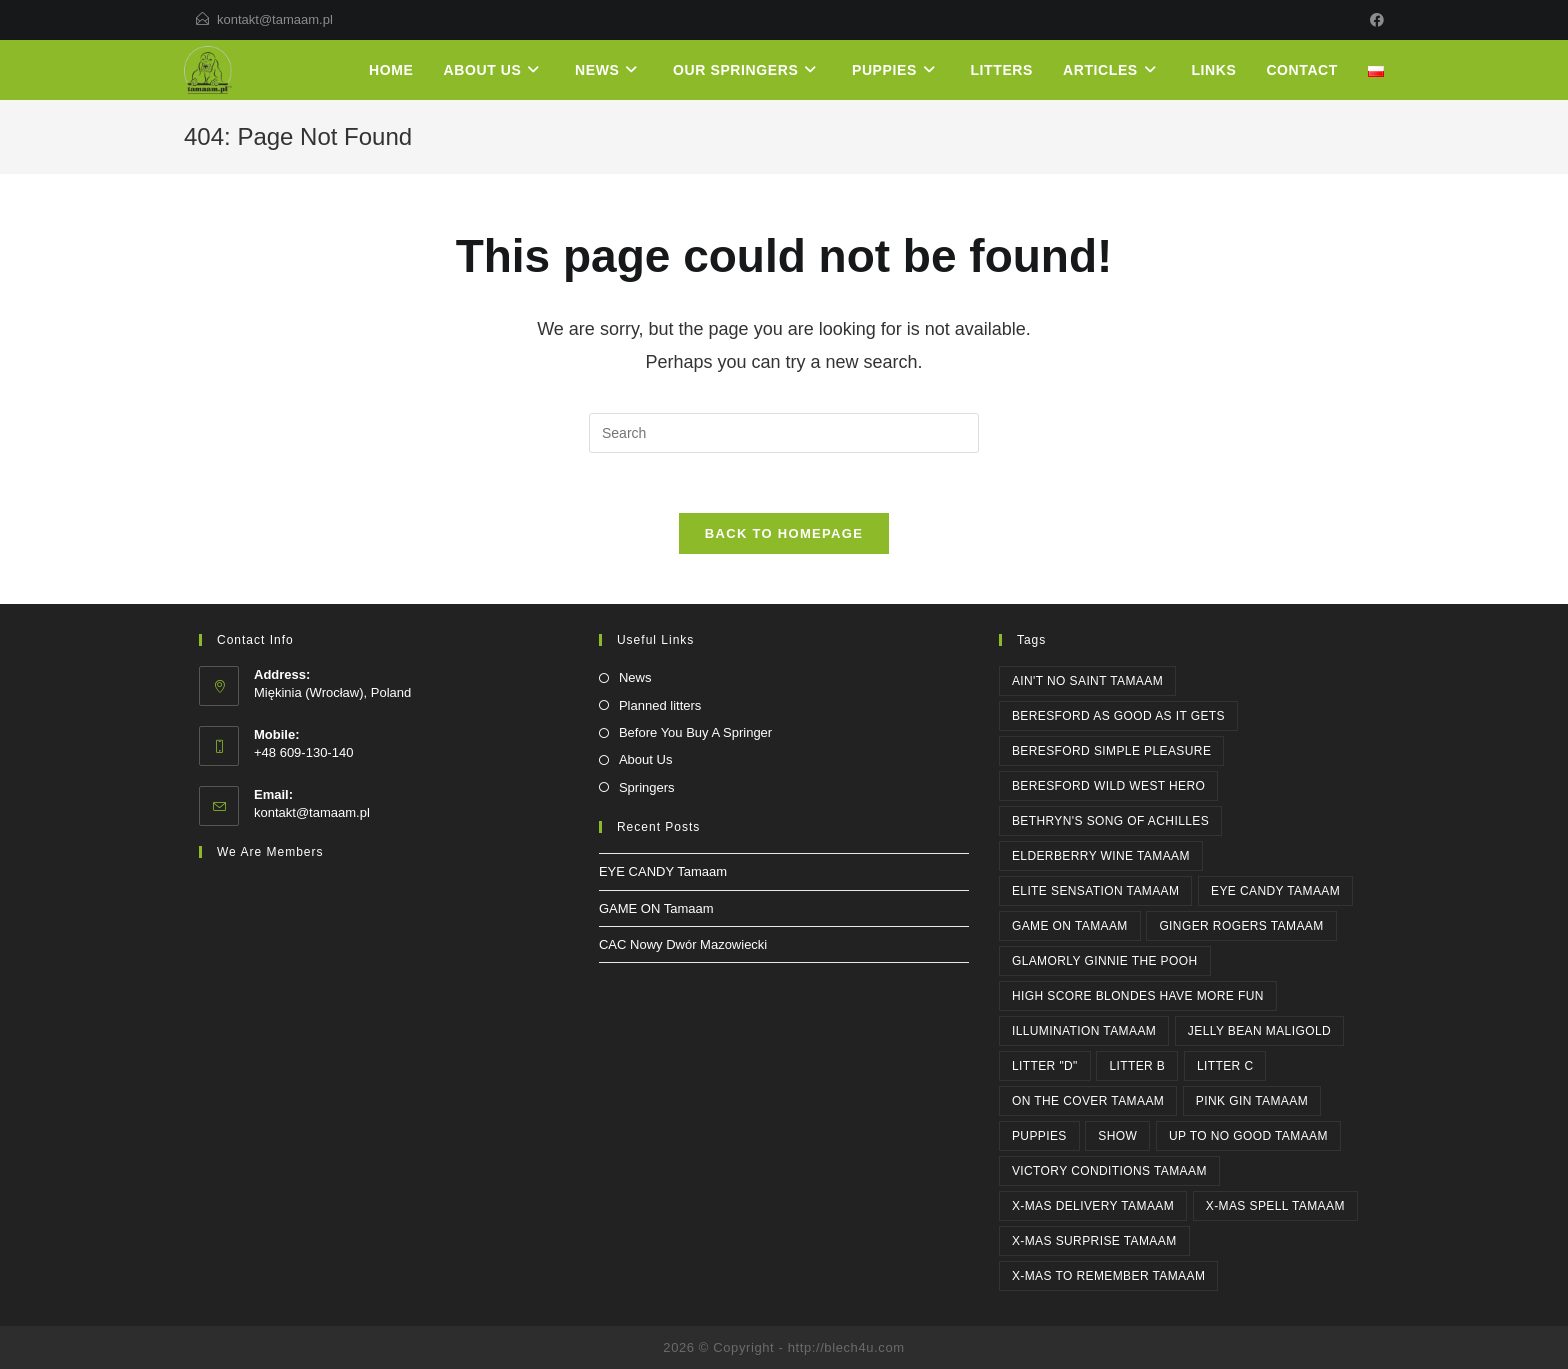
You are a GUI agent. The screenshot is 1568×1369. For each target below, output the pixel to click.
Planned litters (660, 705)
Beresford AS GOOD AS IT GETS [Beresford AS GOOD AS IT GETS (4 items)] (1118, 716)
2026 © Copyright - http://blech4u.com (783, 1347)
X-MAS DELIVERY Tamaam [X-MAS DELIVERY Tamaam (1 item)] (1093, 1206)
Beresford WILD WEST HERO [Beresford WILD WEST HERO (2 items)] (1108, 786)
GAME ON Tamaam (656, 908)
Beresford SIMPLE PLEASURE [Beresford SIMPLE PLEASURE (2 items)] (1111, 751)
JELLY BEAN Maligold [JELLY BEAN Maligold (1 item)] (1259, 1031)
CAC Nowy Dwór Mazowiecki (683, 944)
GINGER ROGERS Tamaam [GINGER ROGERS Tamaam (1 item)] (1241, 926)
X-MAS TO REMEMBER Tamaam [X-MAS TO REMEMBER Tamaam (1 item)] (1108, 1276)
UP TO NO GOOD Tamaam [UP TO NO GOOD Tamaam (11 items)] (1248, 1136)
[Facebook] (1374, 20)
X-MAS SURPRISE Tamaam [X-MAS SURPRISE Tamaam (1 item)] (1094, 1241)
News (635, 677)
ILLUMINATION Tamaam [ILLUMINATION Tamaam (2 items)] (1084, 1031)
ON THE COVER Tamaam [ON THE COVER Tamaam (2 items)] (1088, 1101)
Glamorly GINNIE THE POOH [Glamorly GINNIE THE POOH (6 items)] (1105, 961)
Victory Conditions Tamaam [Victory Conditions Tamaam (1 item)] (1109, 1171)
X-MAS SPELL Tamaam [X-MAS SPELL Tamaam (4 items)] (1275, 1206)
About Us (645, 759)
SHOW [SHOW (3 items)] (1117, 1136)
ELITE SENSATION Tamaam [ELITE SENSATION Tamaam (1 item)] (1096, 891)
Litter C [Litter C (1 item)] (1225, 1066)
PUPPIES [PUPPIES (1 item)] (1039, 1136)
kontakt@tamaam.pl (275, 19)
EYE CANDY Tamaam (663, 871)
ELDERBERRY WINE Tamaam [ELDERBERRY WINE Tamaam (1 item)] (1101, 856)
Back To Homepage (784, 533)
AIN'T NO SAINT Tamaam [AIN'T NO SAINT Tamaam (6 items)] (1087, 681)
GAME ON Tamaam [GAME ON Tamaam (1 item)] (1070, 926)
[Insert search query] (784, 433)
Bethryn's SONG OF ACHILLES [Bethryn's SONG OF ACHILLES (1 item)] (1110, 821)
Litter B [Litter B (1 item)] (1137, 1066)
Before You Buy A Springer (695, 732)
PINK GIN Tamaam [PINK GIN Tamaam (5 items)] (1252, 1101)
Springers (647, 787)
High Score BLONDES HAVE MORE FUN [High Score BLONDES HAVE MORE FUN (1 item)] (1138, 996)
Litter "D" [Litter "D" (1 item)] (1045, 1066)
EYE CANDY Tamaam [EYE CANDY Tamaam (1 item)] (1275, 891)
